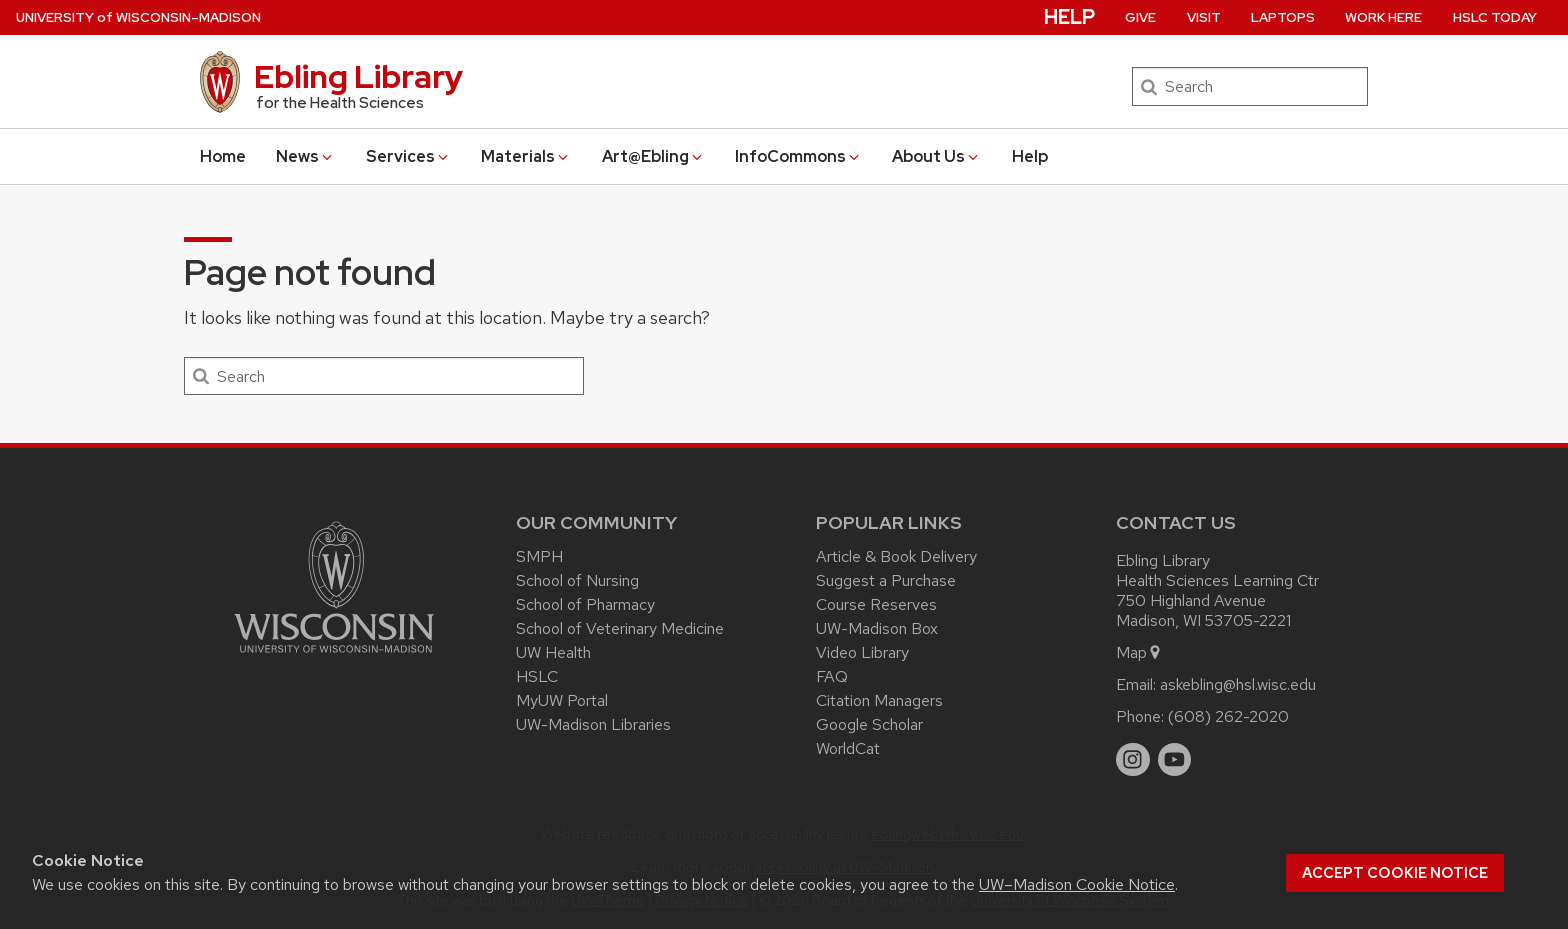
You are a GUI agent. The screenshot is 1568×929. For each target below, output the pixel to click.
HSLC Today (1495, 17)
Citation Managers (879, 700)
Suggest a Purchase (886, 580)
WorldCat (848, 748)
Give (1140, 17)
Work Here (1383, 17)
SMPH (539, 556)
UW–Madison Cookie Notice (1077, 884)
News (305, 156)
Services (408, 156)
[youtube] (1175, 760)
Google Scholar (869, 724)
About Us (936, 156)
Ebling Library (358, 76)
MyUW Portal (562, 700)
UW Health (553, 652)
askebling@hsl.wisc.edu (1238, 684)
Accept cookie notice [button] (1395, 873)
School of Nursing (577, 580)
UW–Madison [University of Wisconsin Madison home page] (138, 17)
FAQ (832, 676)
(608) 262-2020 (1228, 716)
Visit (1204, 17)
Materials (526, 156)
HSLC (537, 676)
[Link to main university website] (334, 656)
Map (1139, 652)
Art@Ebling (653, 156)
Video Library (862, 652)
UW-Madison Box (877, 628)
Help (1030, 156)
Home (223, 156)
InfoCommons (798, 156)
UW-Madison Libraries (593, 724)
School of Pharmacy (585, 604)
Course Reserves (876, 604)
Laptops (1283, 17)
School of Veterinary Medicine (620, 628)
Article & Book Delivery (896, 556)
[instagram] (1133, 760)
